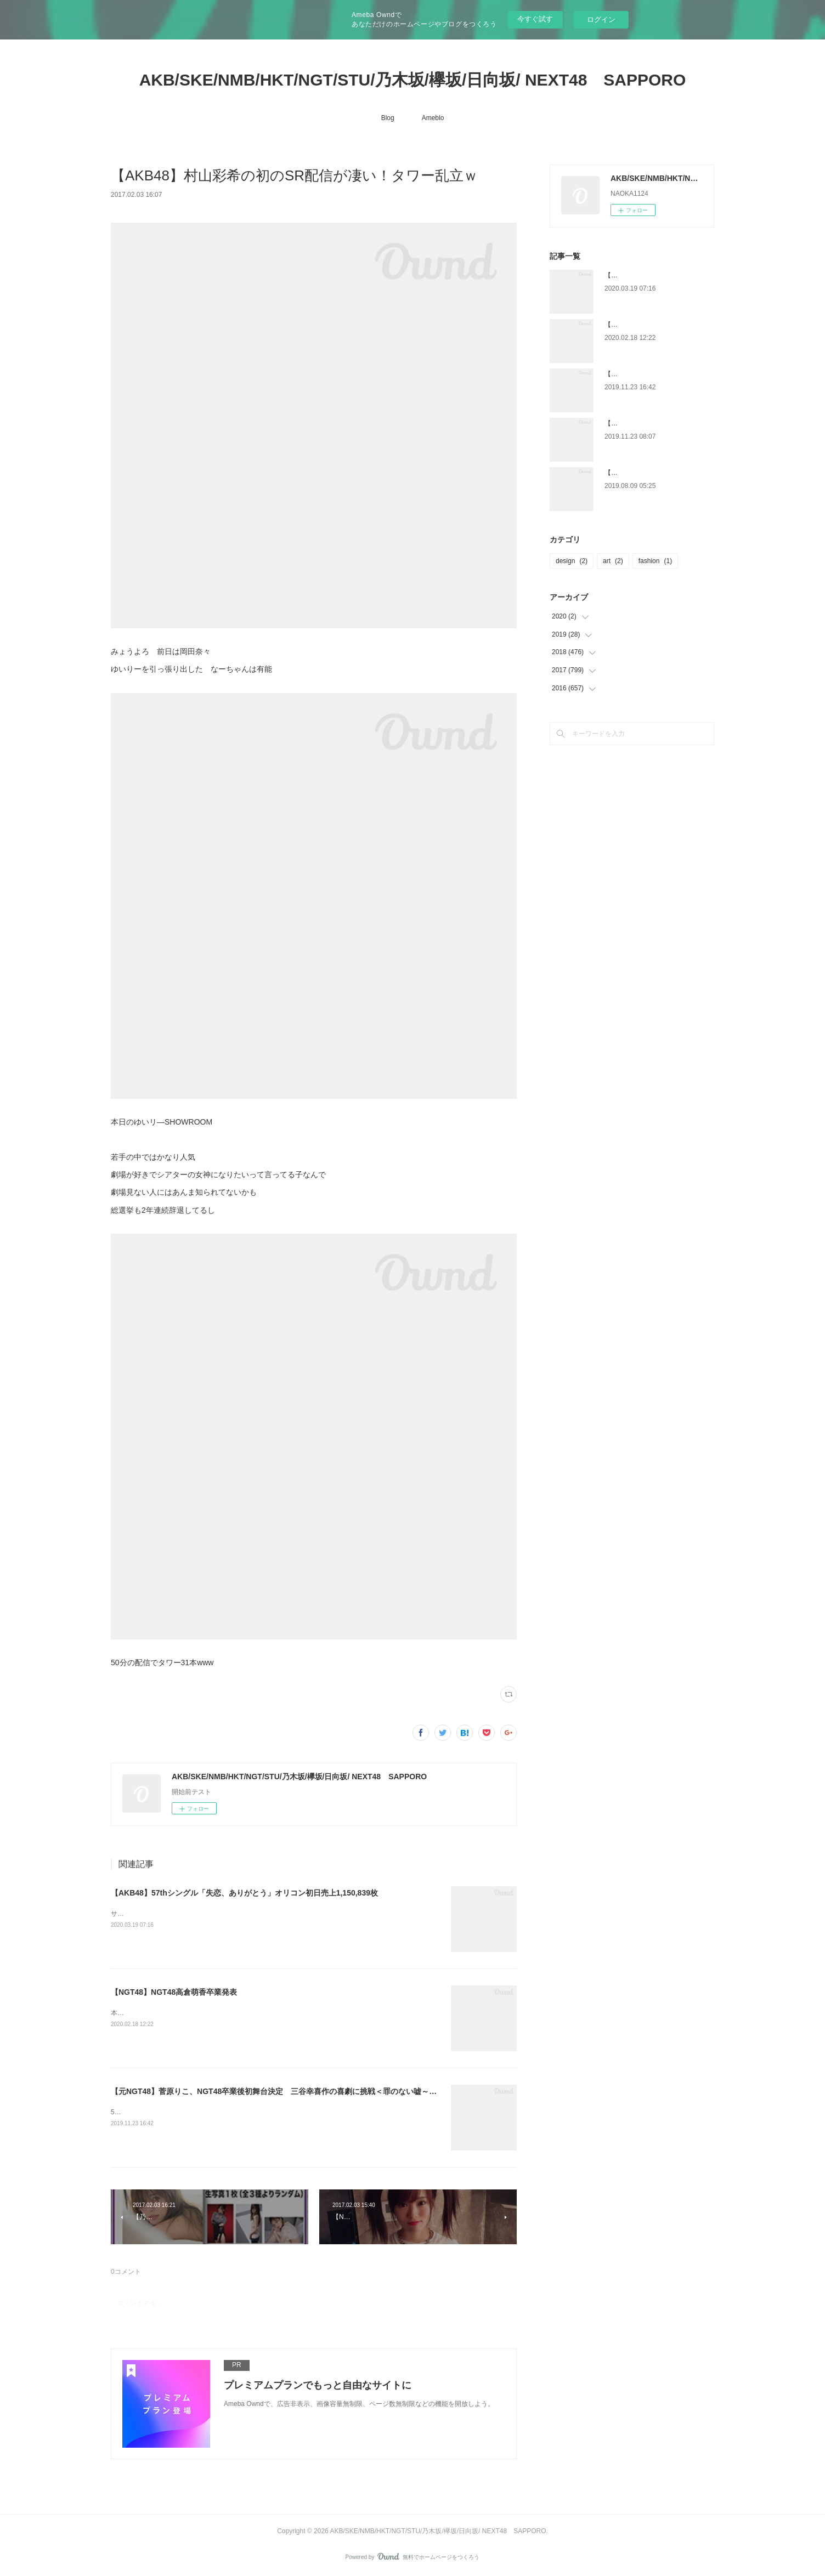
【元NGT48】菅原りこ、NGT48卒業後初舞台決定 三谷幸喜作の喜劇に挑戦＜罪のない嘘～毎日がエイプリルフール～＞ (320, 2091)
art (613, 561)
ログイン (601, 19)
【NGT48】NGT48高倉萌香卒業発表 (174, 1992)
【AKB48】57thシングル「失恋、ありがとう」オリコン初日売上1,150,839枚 (244, 1892)
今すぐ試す (535, 19)
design (571, 561)
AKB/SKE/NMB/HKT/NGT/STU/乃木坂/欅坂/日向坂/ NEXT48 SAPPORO (412, 80)
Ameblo (433, 118)
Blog (387, 118)
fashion (655, 561)
